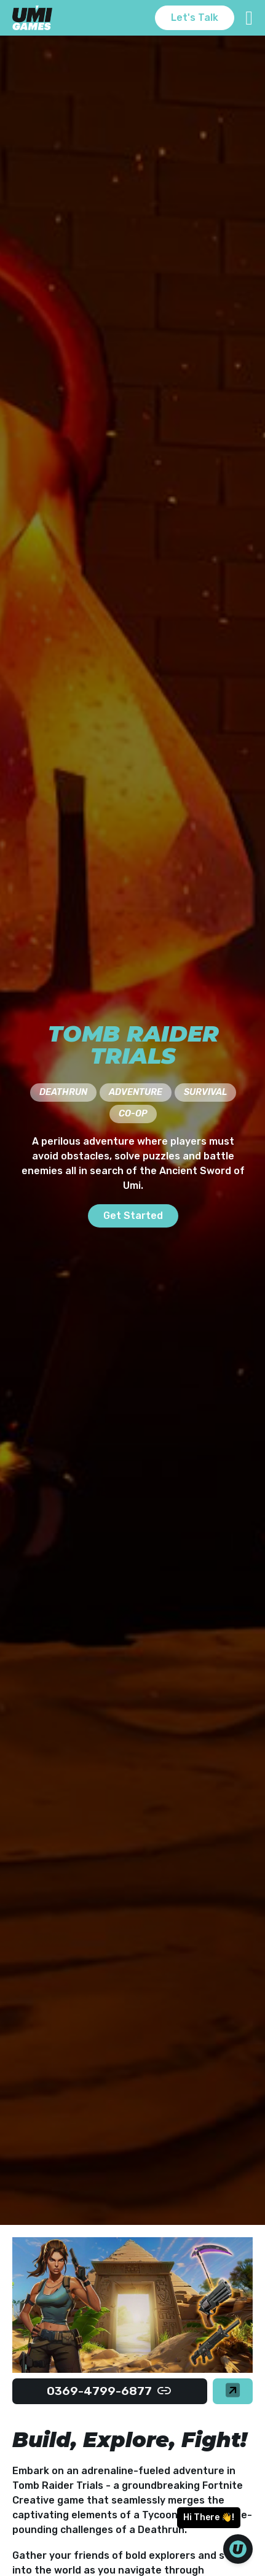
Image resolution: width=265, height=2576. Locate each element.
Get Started (133, 1215)
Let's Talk (194, 17)
